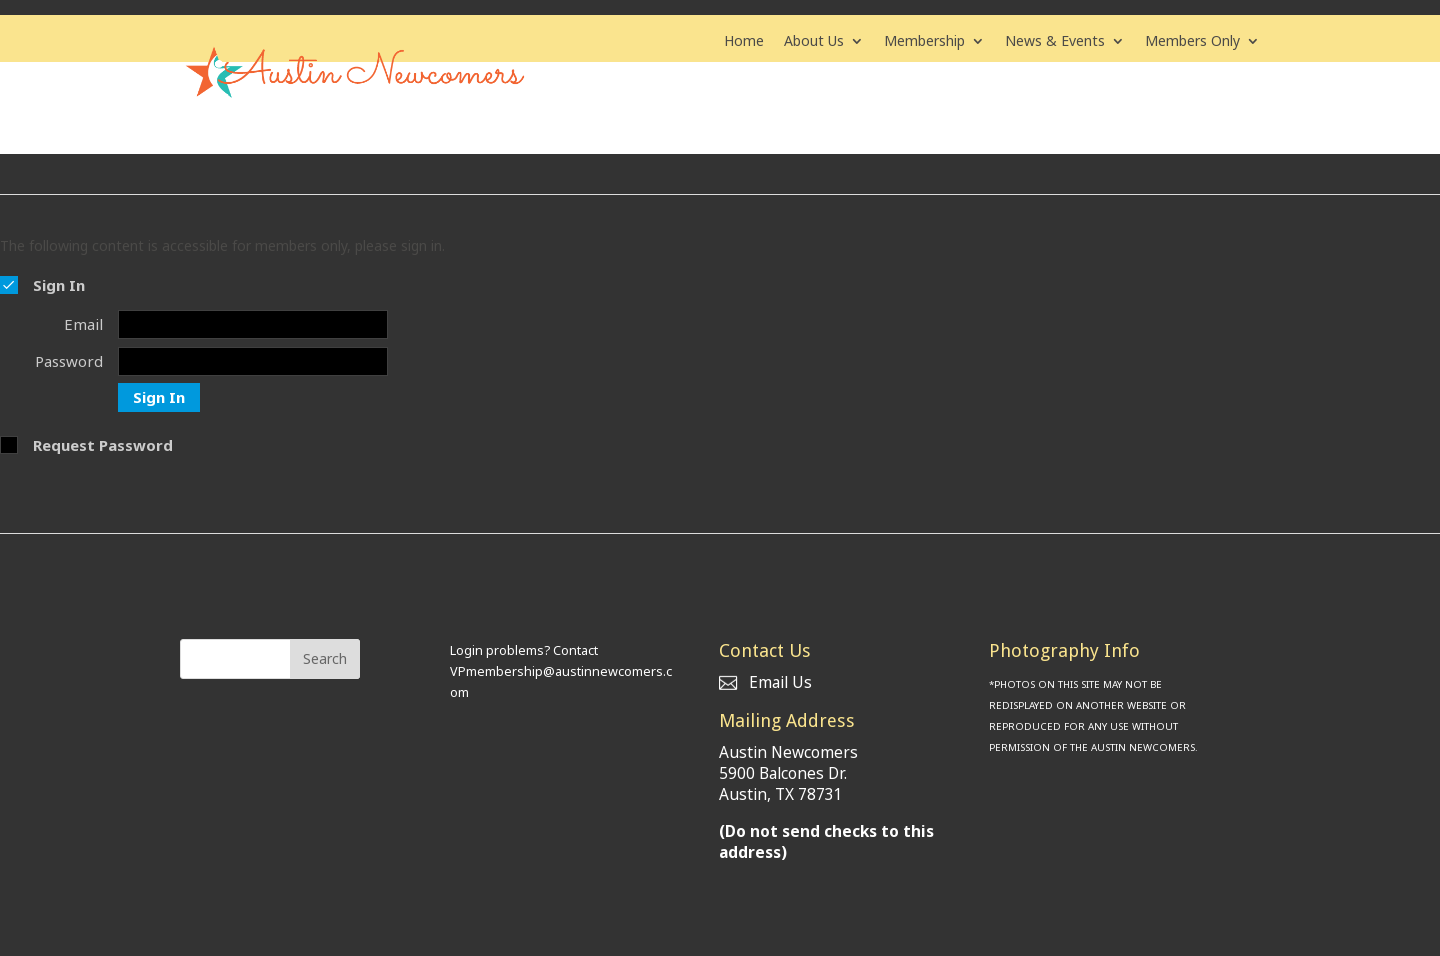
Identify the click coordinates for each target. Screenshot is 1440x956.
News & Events (1055, 42)
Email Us (765, 679)
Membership (924, 42)
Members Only (1192, 42)
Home (744, 42)
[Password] (253, 358)
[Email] (253, 322)
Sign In (159, 394)
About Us (814, 42)
